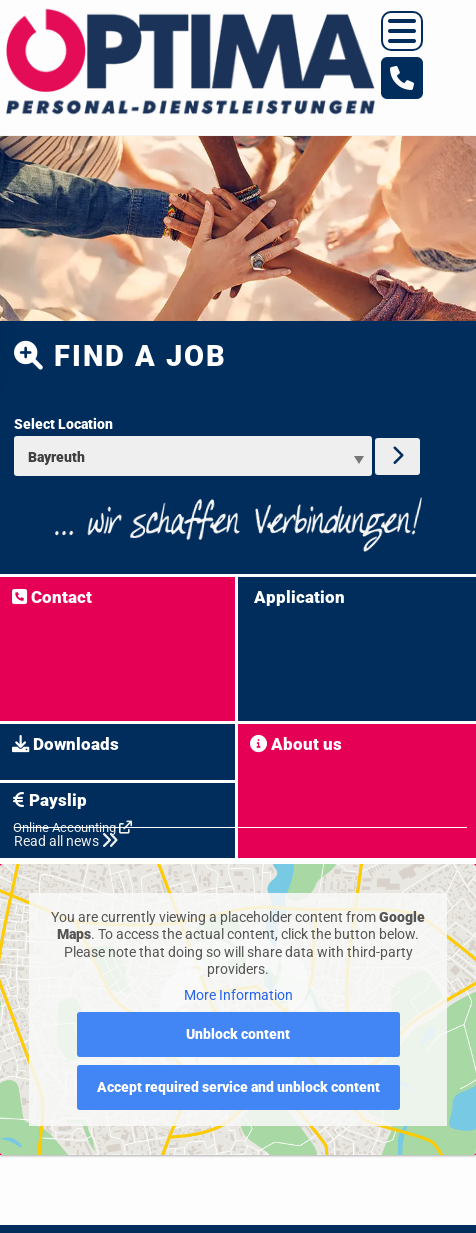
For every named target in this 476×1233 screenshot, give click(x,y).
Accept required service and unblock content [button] (238, 1087)
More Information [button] (238, 995)
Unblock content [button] (238, 1034)
